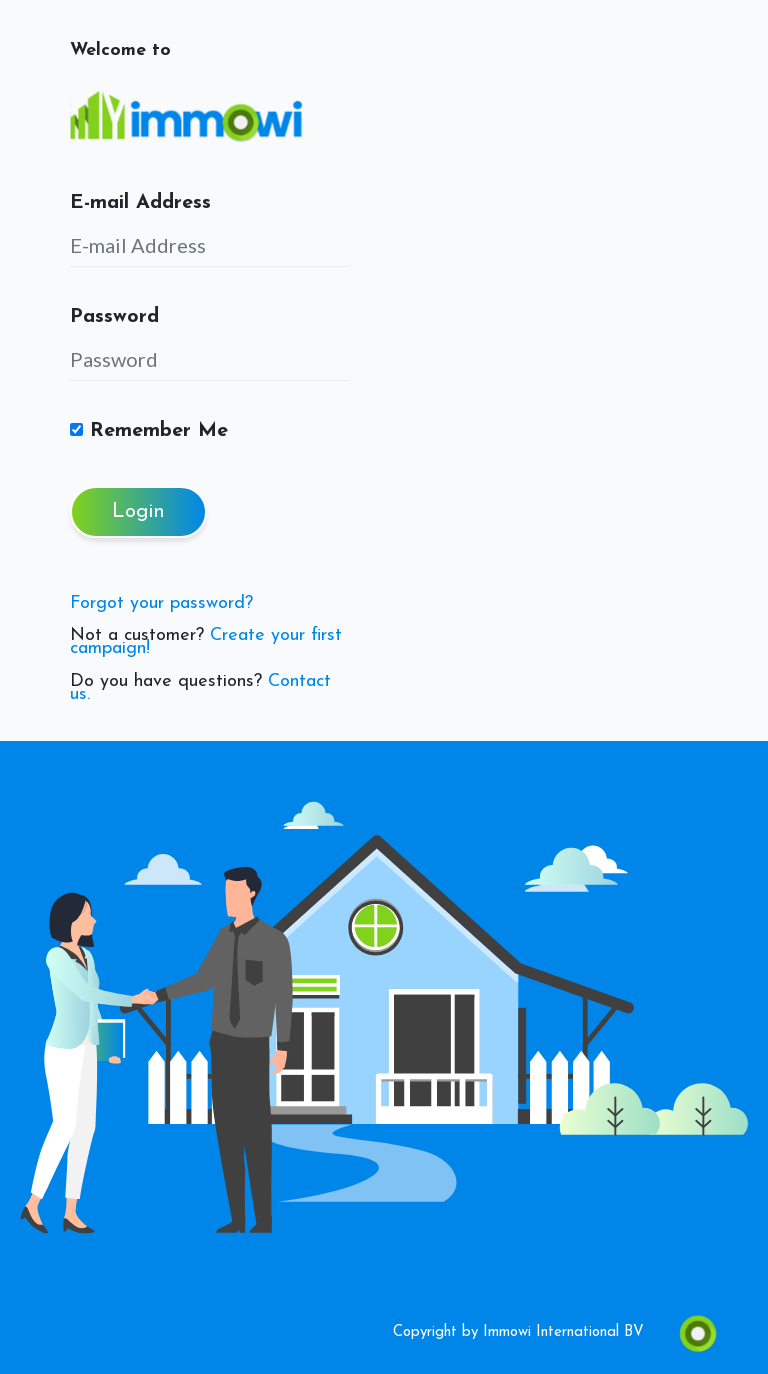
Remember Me (149, 431)
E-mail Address (140, 203)
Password (114, 317)
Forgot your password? (161, 603)
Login (138, 512)
